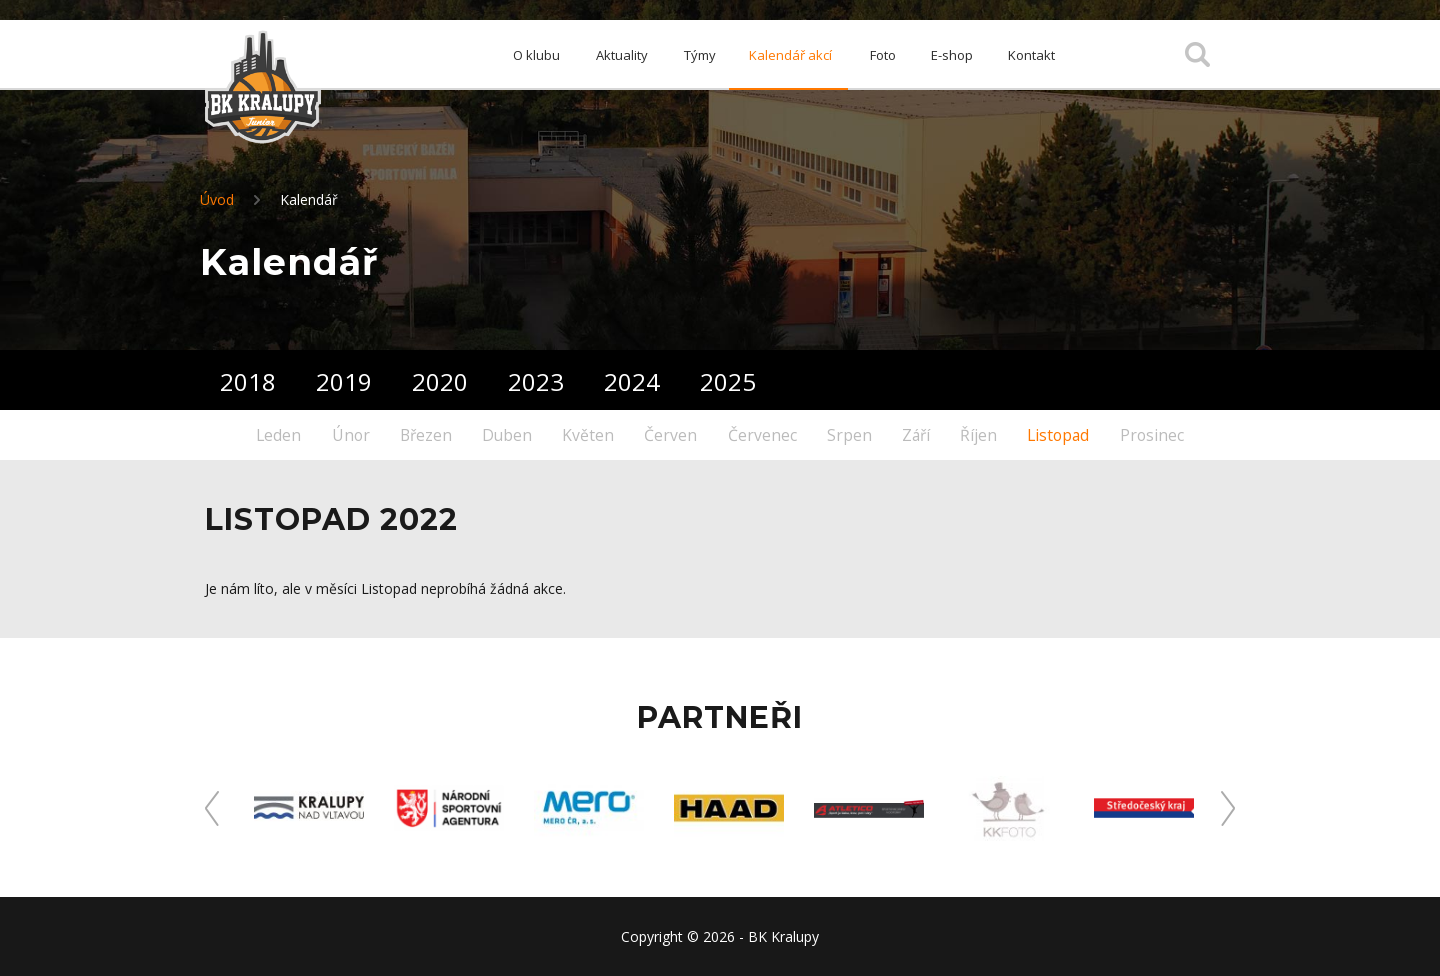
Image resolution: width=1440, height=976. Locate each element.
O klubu (519, 55)
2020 (440, 381)
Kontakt (1041, 55)
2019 (344, 381)
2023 (536, 381)
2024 (632, 381)
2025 (728, 381)
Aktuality (609, 55)
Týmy (691, 55)
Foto (883, 55)
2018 (248, 381)
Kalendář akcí (788, 55)
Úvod (217, 199)
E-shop (957, 55)
